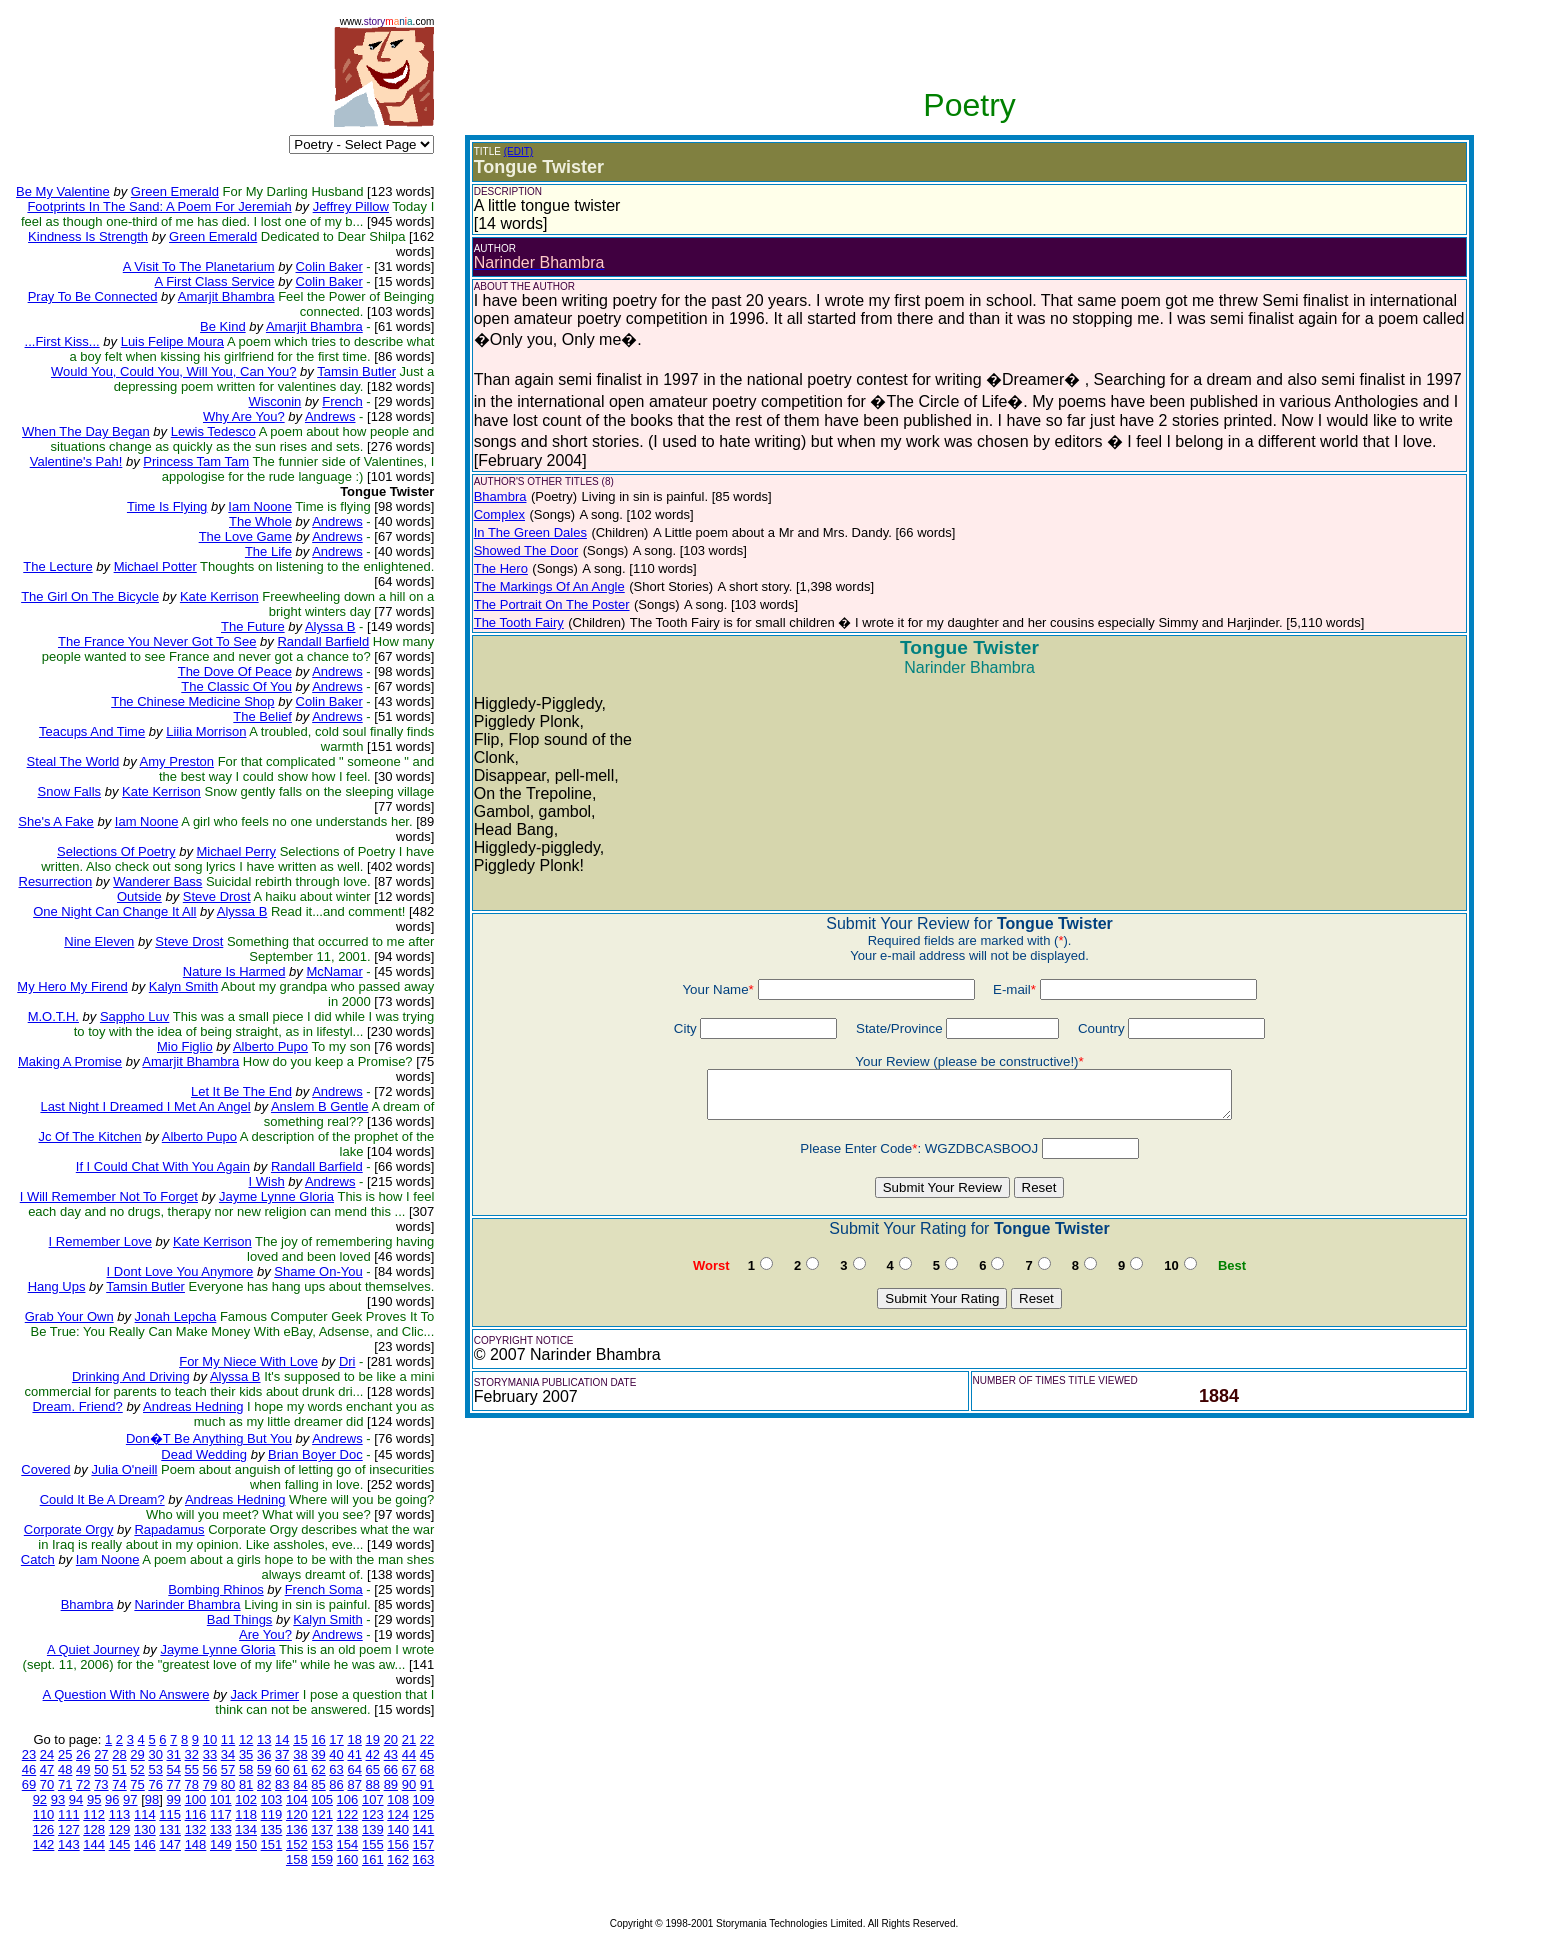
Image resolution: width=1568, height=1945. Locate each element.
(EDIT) (518, 151)
